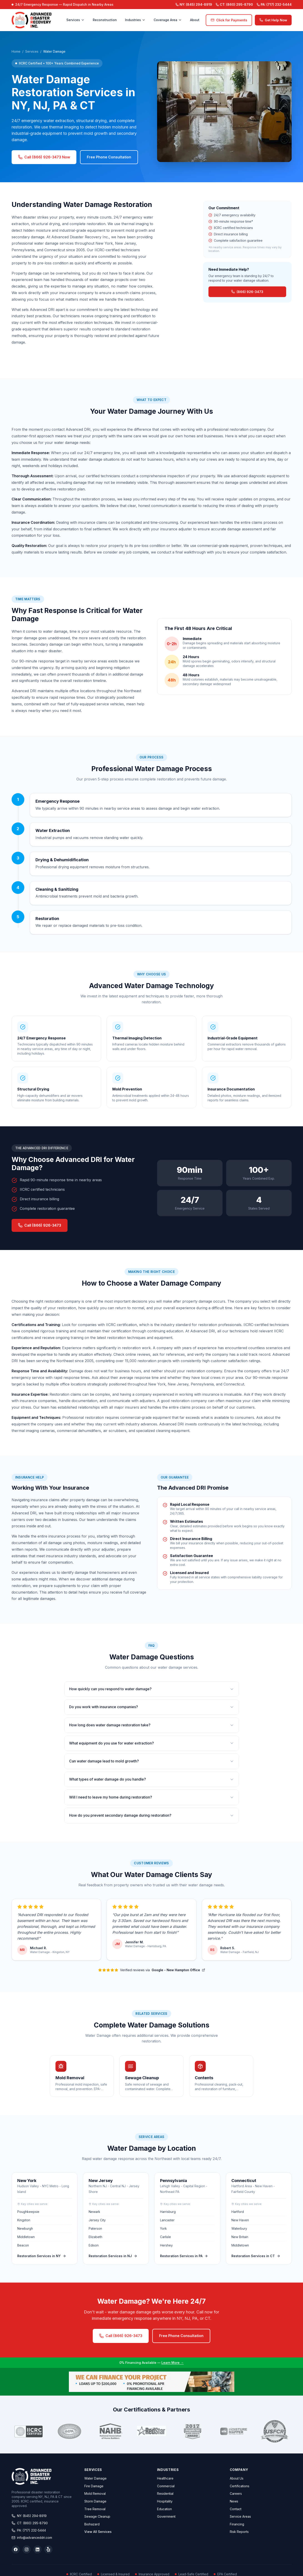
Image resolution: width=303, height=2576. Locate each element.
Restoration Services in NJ (113, 2256)
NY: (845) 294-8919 (29, 2516)
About (194, 20)
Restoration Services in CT (255, 2256)
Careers (236, 2493)
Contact (235, 2509)
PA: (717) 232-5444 (29, 2530)
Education (164, 2509)
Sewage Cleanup (97, 2516)
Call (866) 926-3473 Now (44, 157)
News (234, 2501)
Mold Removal (95, 2493)
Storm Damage (95, 2501)
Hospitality (165, 2501)
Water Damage (95, 2478)
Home (16, 51)
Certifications (239, 2486)
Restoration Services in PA (184, 2256)
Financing (237, 2524)
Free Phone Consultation (109, 157)
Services (75, 20)
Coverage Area (168, 20)
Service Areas (240, 2516)
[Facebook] (16, 2549)
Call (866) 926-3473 (39, 1225)
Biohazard (92, 2524)
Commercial (166, 2486)
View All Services (98, 2532)
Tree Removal (94, 2509)
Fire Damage (93, 2486)
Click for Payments (229, 20)
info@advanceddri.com (32, 2537)
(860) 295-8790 (234, 4)
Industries (135, 20)
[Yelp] (48, 2549)
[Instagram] (27, 2549)
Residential (165, 2493)
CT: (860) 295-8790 (30, 2523)
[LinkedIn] (37, 2549)
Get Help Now (273, 20)
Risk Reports (239, 2532)
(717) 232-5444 (274, 4)
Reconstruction (105, 20)
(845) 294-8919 (193, 4)
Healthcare (165, 2478)
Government (166, 2516)
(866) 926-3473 (247, 292)
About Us (236, 2478)
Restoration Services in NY (41, 2256)
